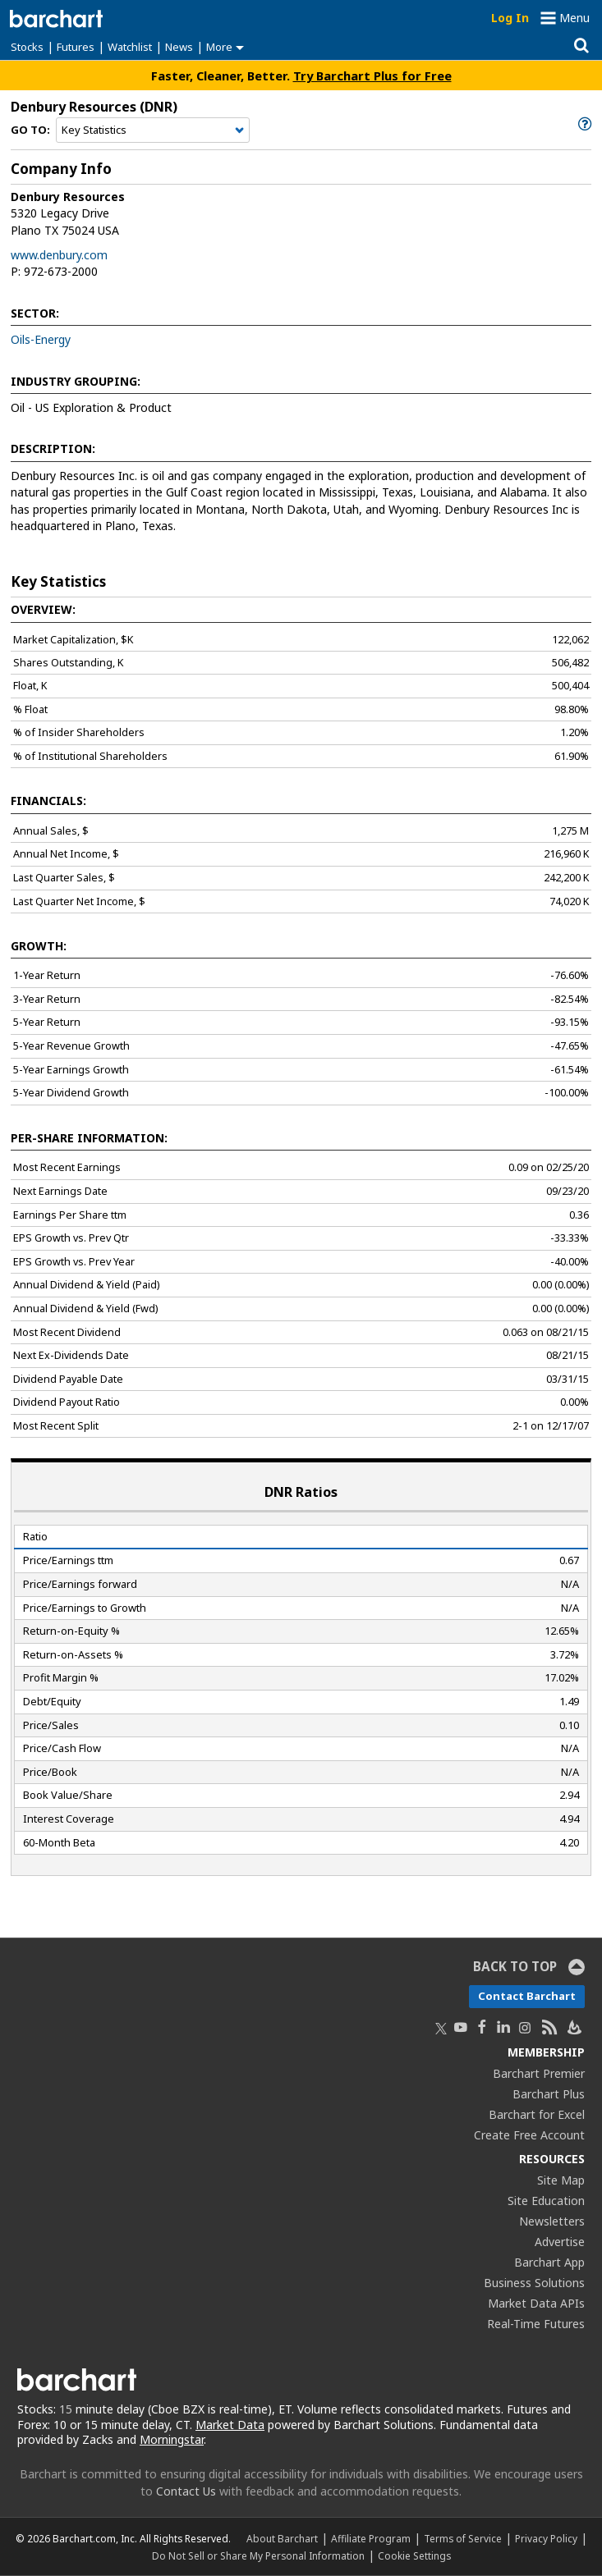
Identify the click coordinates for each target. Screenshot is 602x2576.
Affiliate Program (371, 2538)
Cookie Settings (414, 2555)
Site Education (546, 2200)
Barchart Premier (539, 2073)
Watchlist (130, 46)
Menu (574, 17)
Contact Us (186, 2491)
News (179, 46)
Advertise (560, 2241)
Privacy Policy (546, 2538)
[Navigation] (153, 130)
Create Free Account (529, 2135)
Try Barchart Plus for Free (372, 75)
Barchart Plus (548, 2094)
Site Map (561, 2180)
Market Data (229, 2424)
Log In (510, 17)
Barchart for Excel (537, 2114)
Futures (75, 46)
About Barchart (282, 2538)
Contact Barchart (527, 1995)
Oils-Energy (41, 339)
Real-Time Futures (536, 2323)
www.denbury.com (59, 255)
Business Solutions (534, 2282)
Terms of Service (463, 2538)
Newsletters (552, 2221)
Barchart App (549, 2262)
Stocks (27, 46)
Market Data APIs (536, 2303)
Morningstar (172, 2439)
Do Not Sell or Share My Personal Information (258, 2555)
